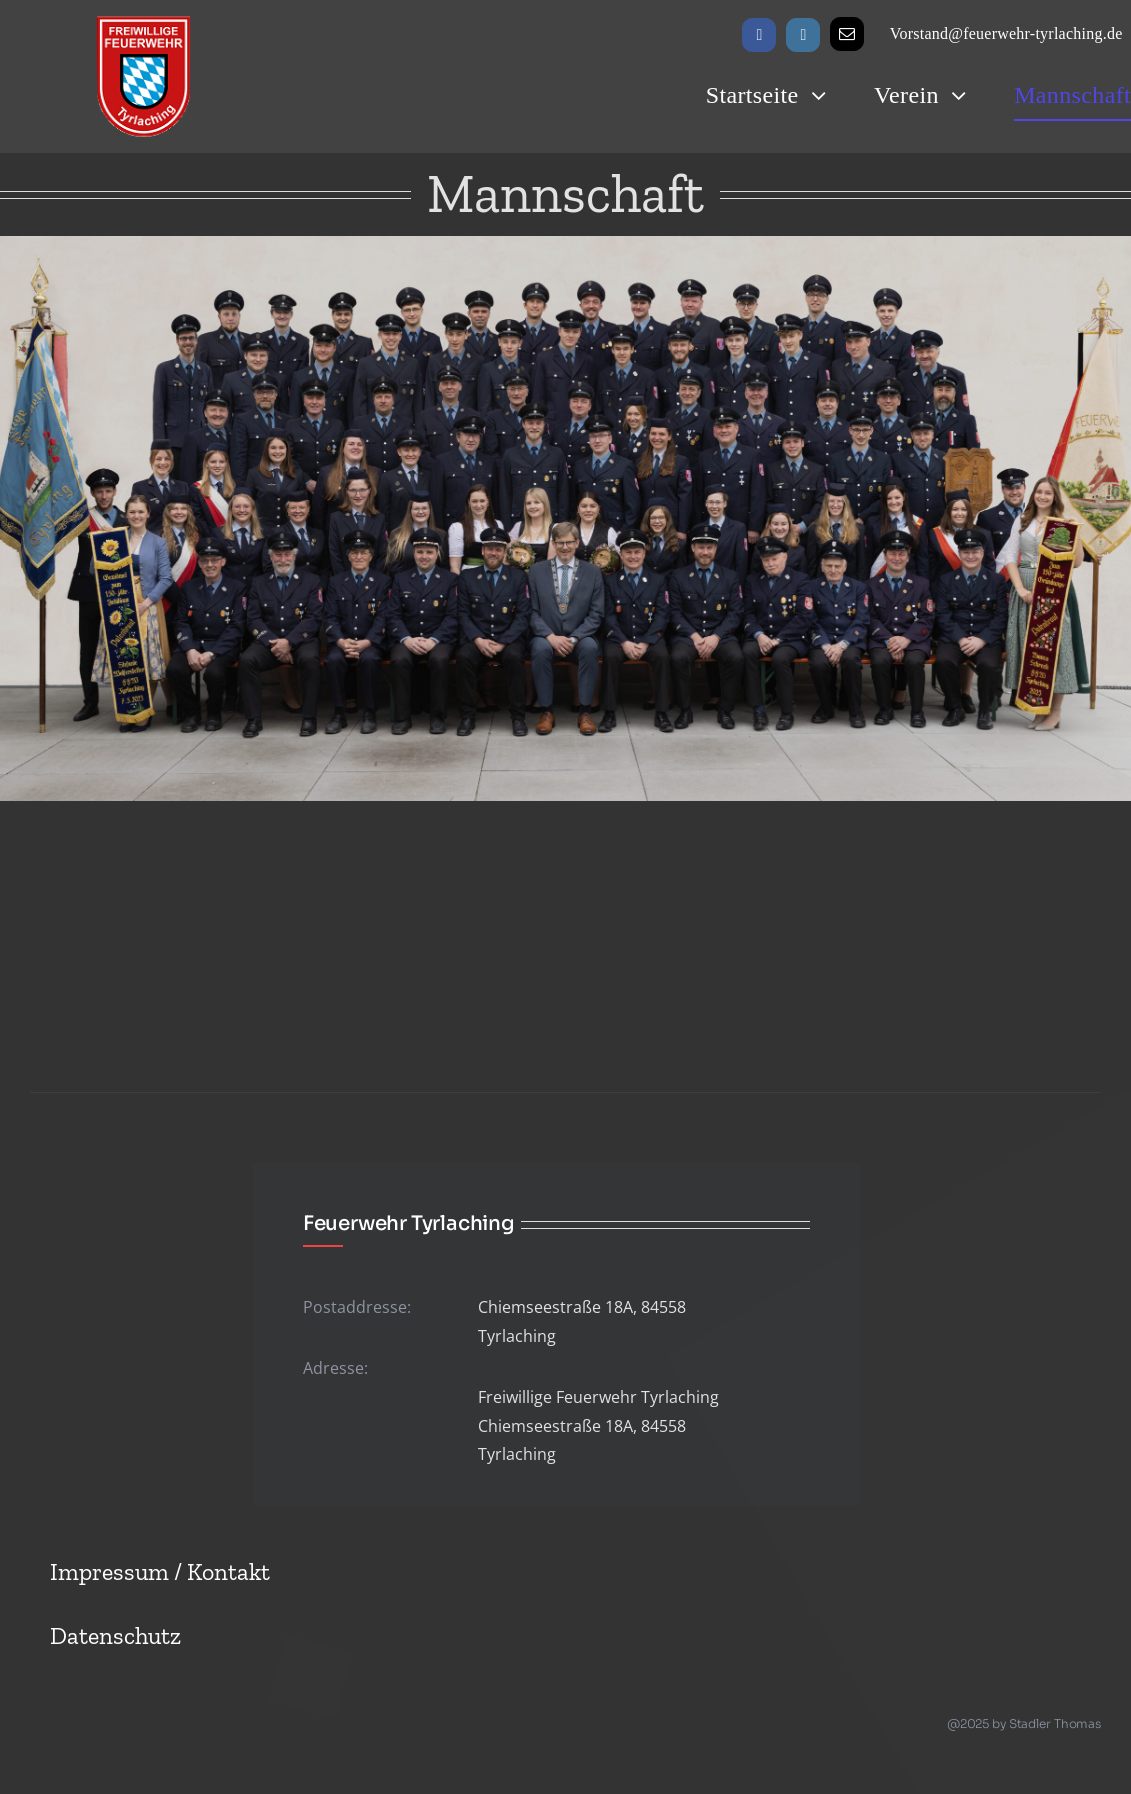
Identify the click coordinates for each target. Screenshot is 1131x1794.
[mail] (847, 34)
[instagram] (803, 35)
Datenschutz (115, 1635)
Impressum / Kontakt (160, 1571)
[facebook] (759, 35)
